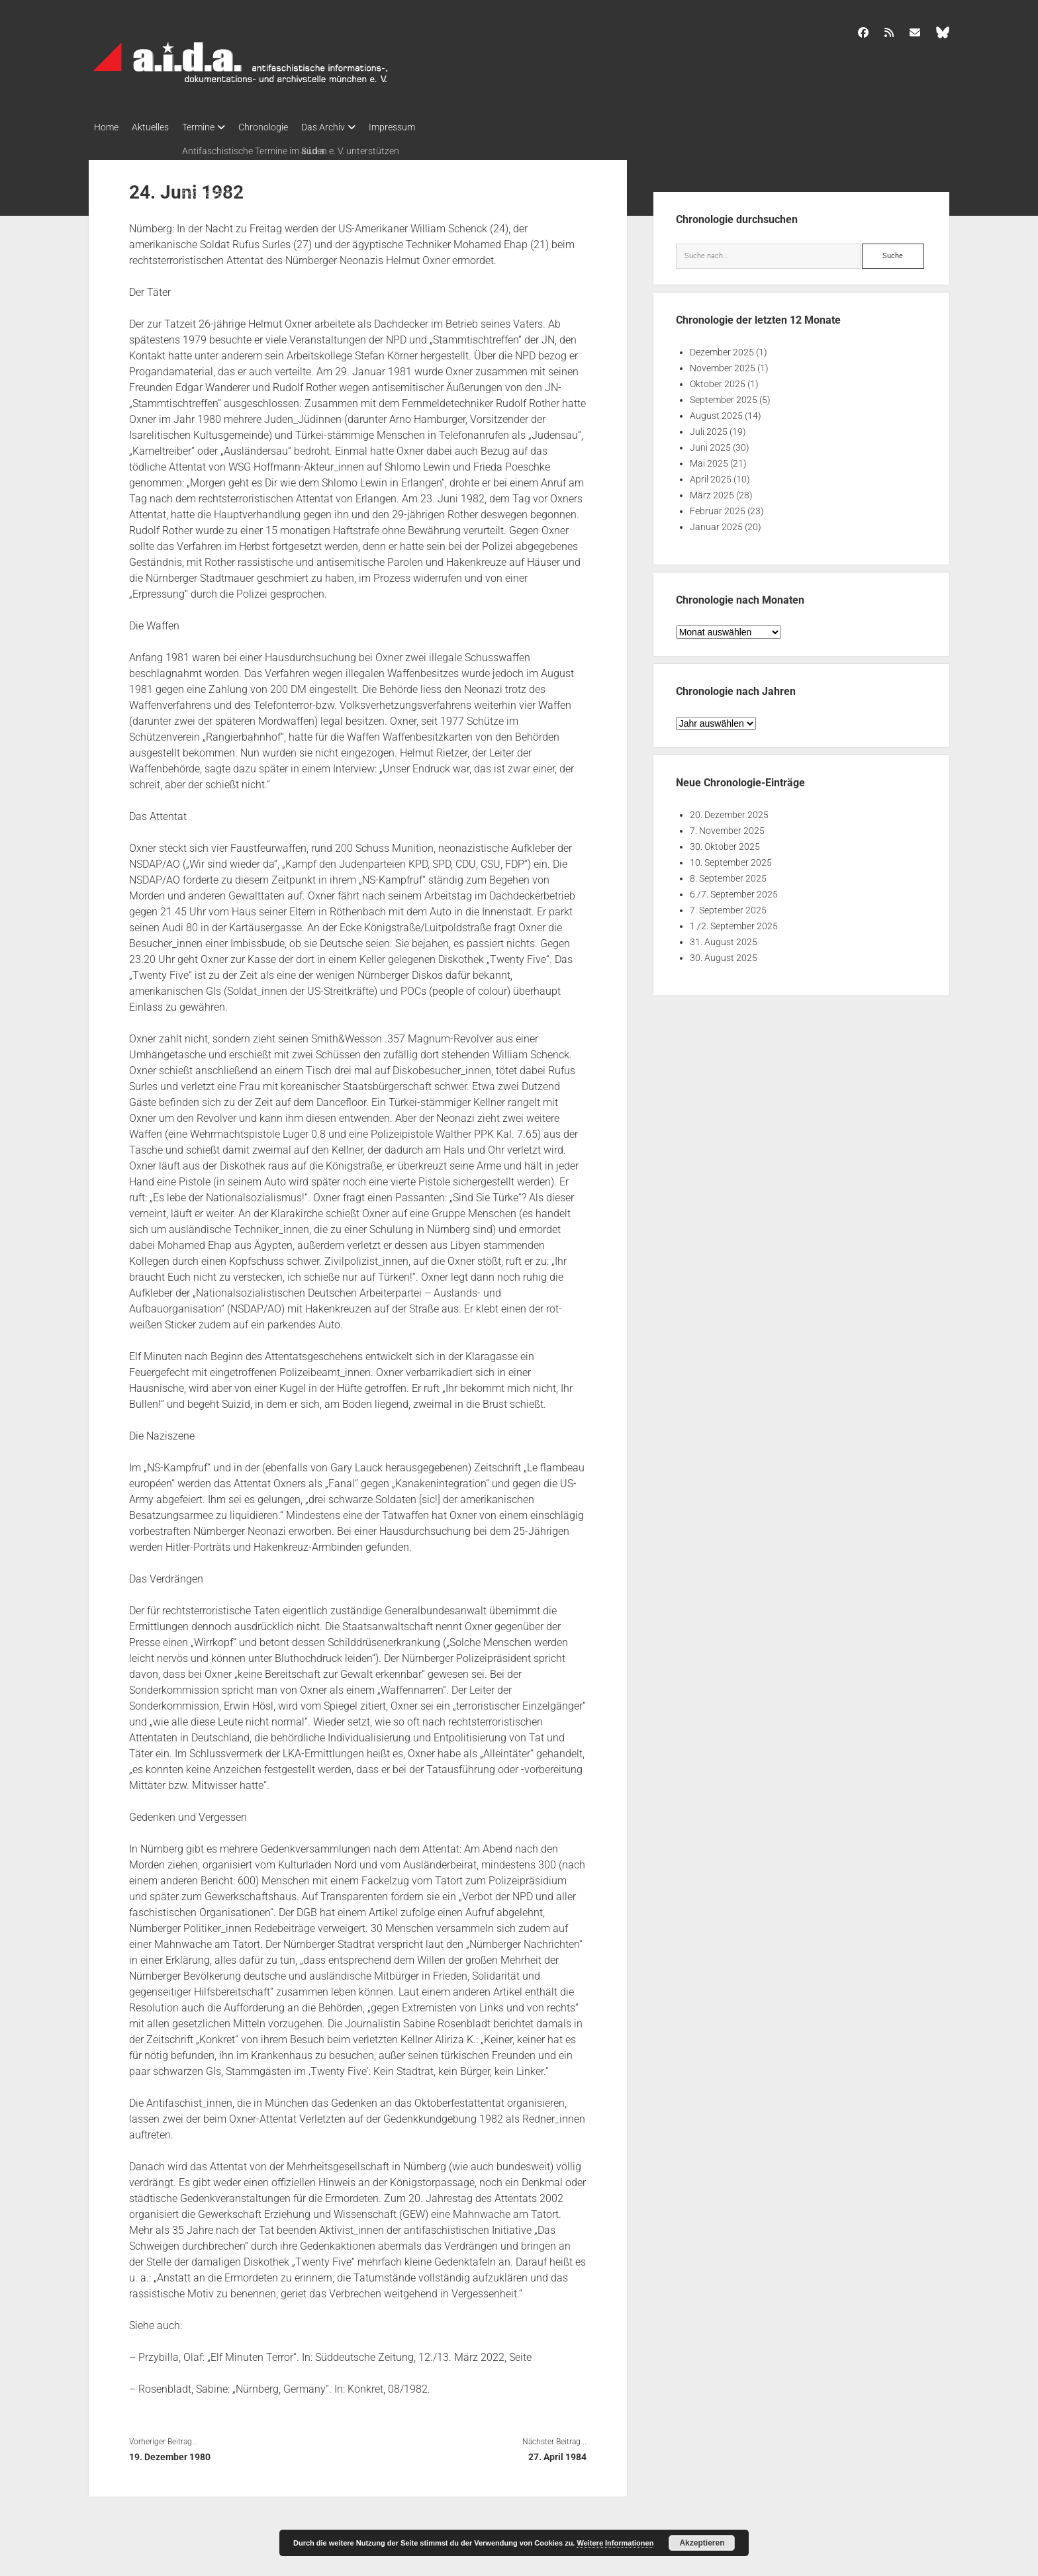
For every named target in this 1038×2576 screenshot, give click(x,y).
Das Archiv (349, 127)
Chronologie (283, 127)
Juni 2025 (710, 443)
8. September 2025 (728, 874)
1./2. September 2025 (734, 922)
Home (106, 127)
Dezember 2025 (722, 348)
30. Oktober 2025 (725, 842)
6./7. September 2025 (734, 890)
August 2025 (716, 411)
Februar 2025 (717, 507)
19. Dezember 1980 (170, 2453)
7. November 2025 (727, 826)
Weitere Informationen (615, 2543)
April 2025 (710, 475)
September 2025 (723, 396)
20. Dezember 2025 (729, 810)
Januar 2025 (716, 523)
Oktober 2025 (717, 380)
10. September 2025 (731, 858)
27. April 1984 (557, 2453)
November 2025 (722, 364)
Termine (211, 127)
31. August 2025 (723, 938)
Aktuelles (156, 127)
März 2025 (712, 491)
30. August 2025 (723, 953)
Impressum (425, 127)
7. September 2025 (728, 906)
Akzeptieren (701, 2543)
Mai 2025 (709, 459)
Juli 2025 (709, 427)
